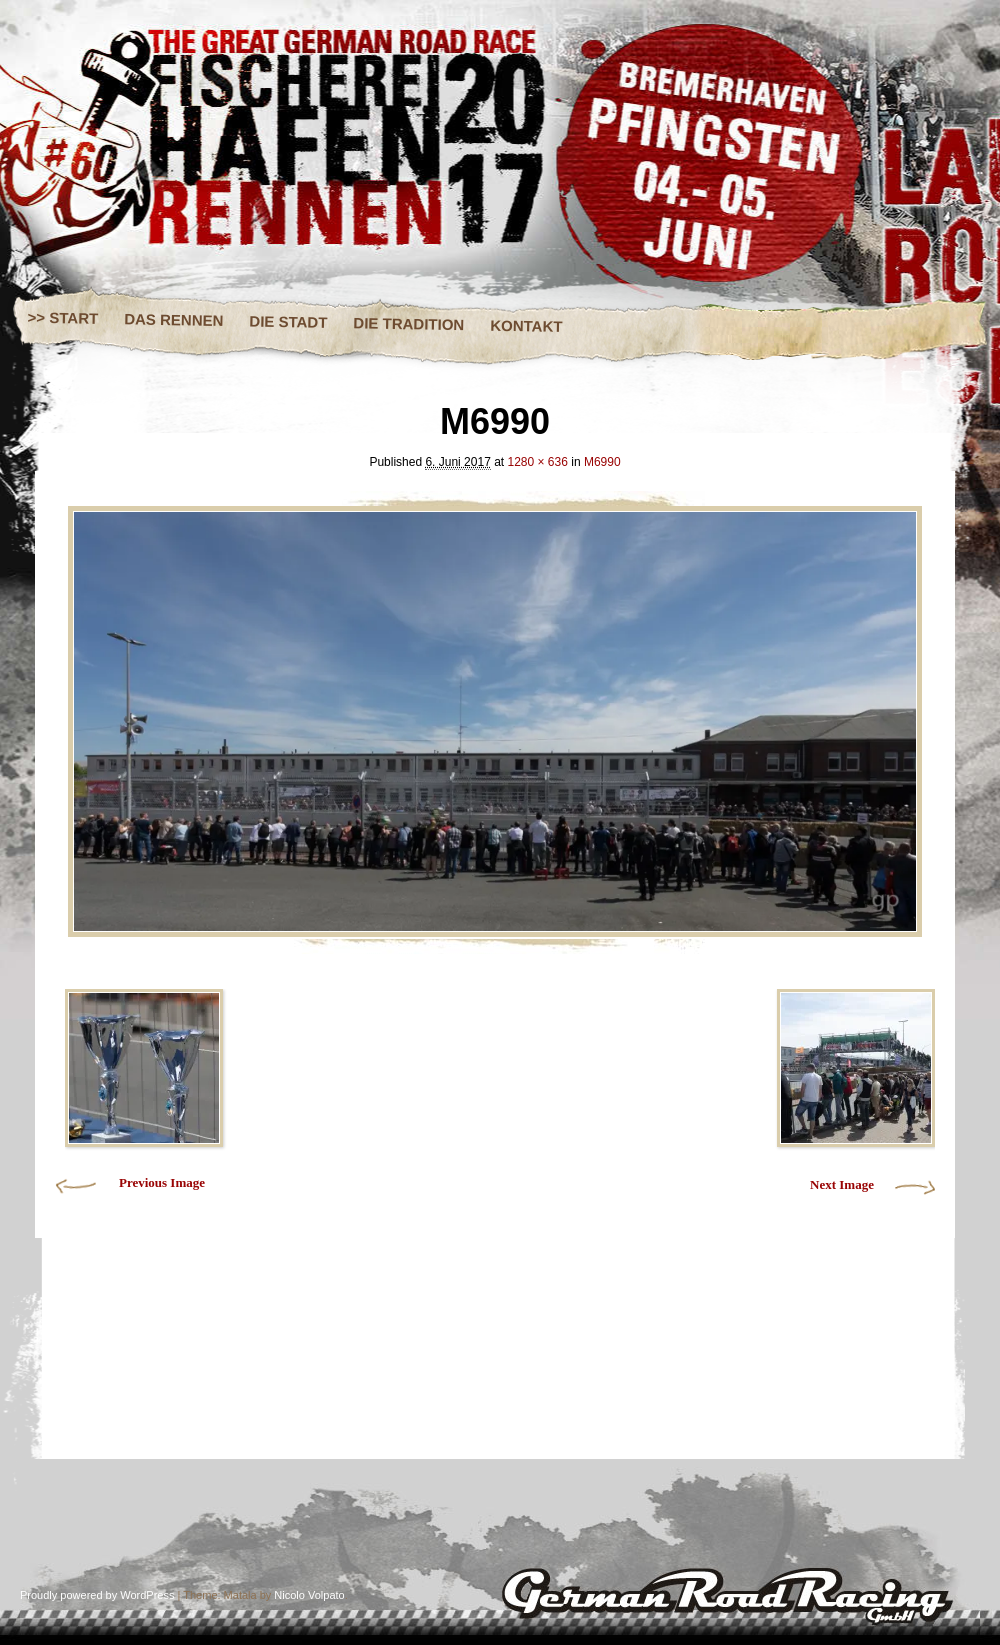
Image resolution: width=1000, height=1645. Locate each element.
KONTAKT (526, 326)
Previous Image (162, 1182)
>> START (63, 318)
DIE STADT (288, 321)
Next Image (842, 1184)
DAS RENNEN (173, 319)
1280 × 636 (538, 462)
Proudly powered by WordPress (97, 1595)
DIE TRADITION (408, 323)
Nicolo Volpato (309, 1595)
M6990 (602, 462)
